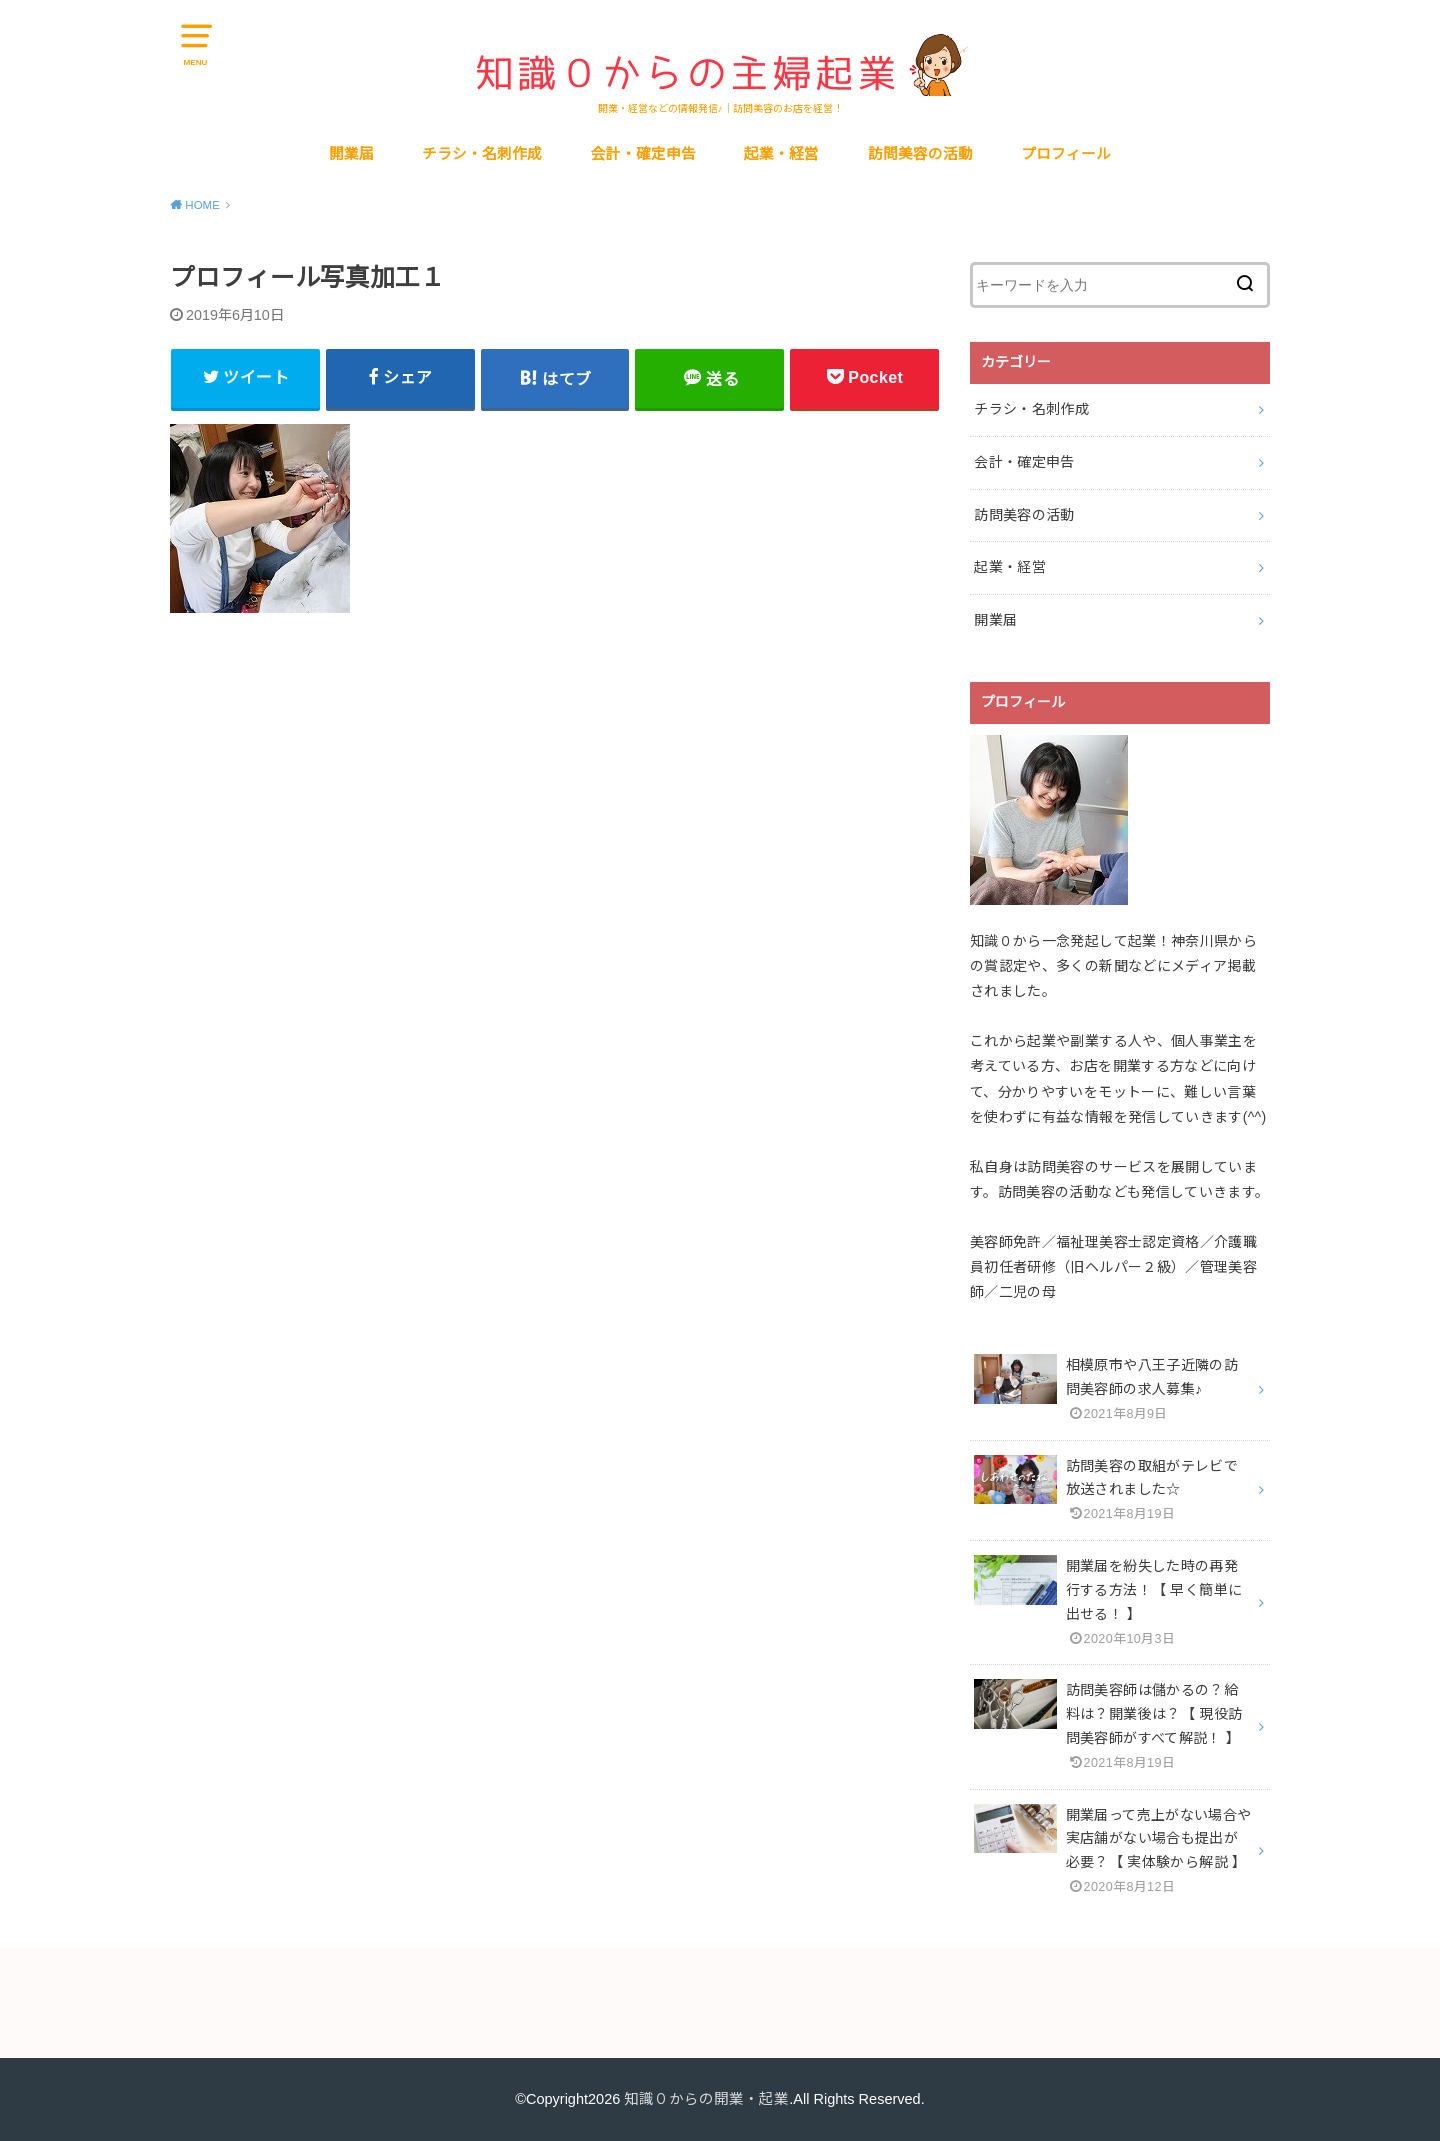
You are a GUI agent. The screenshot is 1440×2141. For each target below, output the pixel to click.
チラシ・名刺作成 (482, 154)
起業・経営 (781, 154)
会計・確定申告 (643, 154)
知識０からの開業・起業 (706, 2099)
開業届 (351, 154)
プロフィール (1066, 154)
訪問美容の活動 (920, 154)
